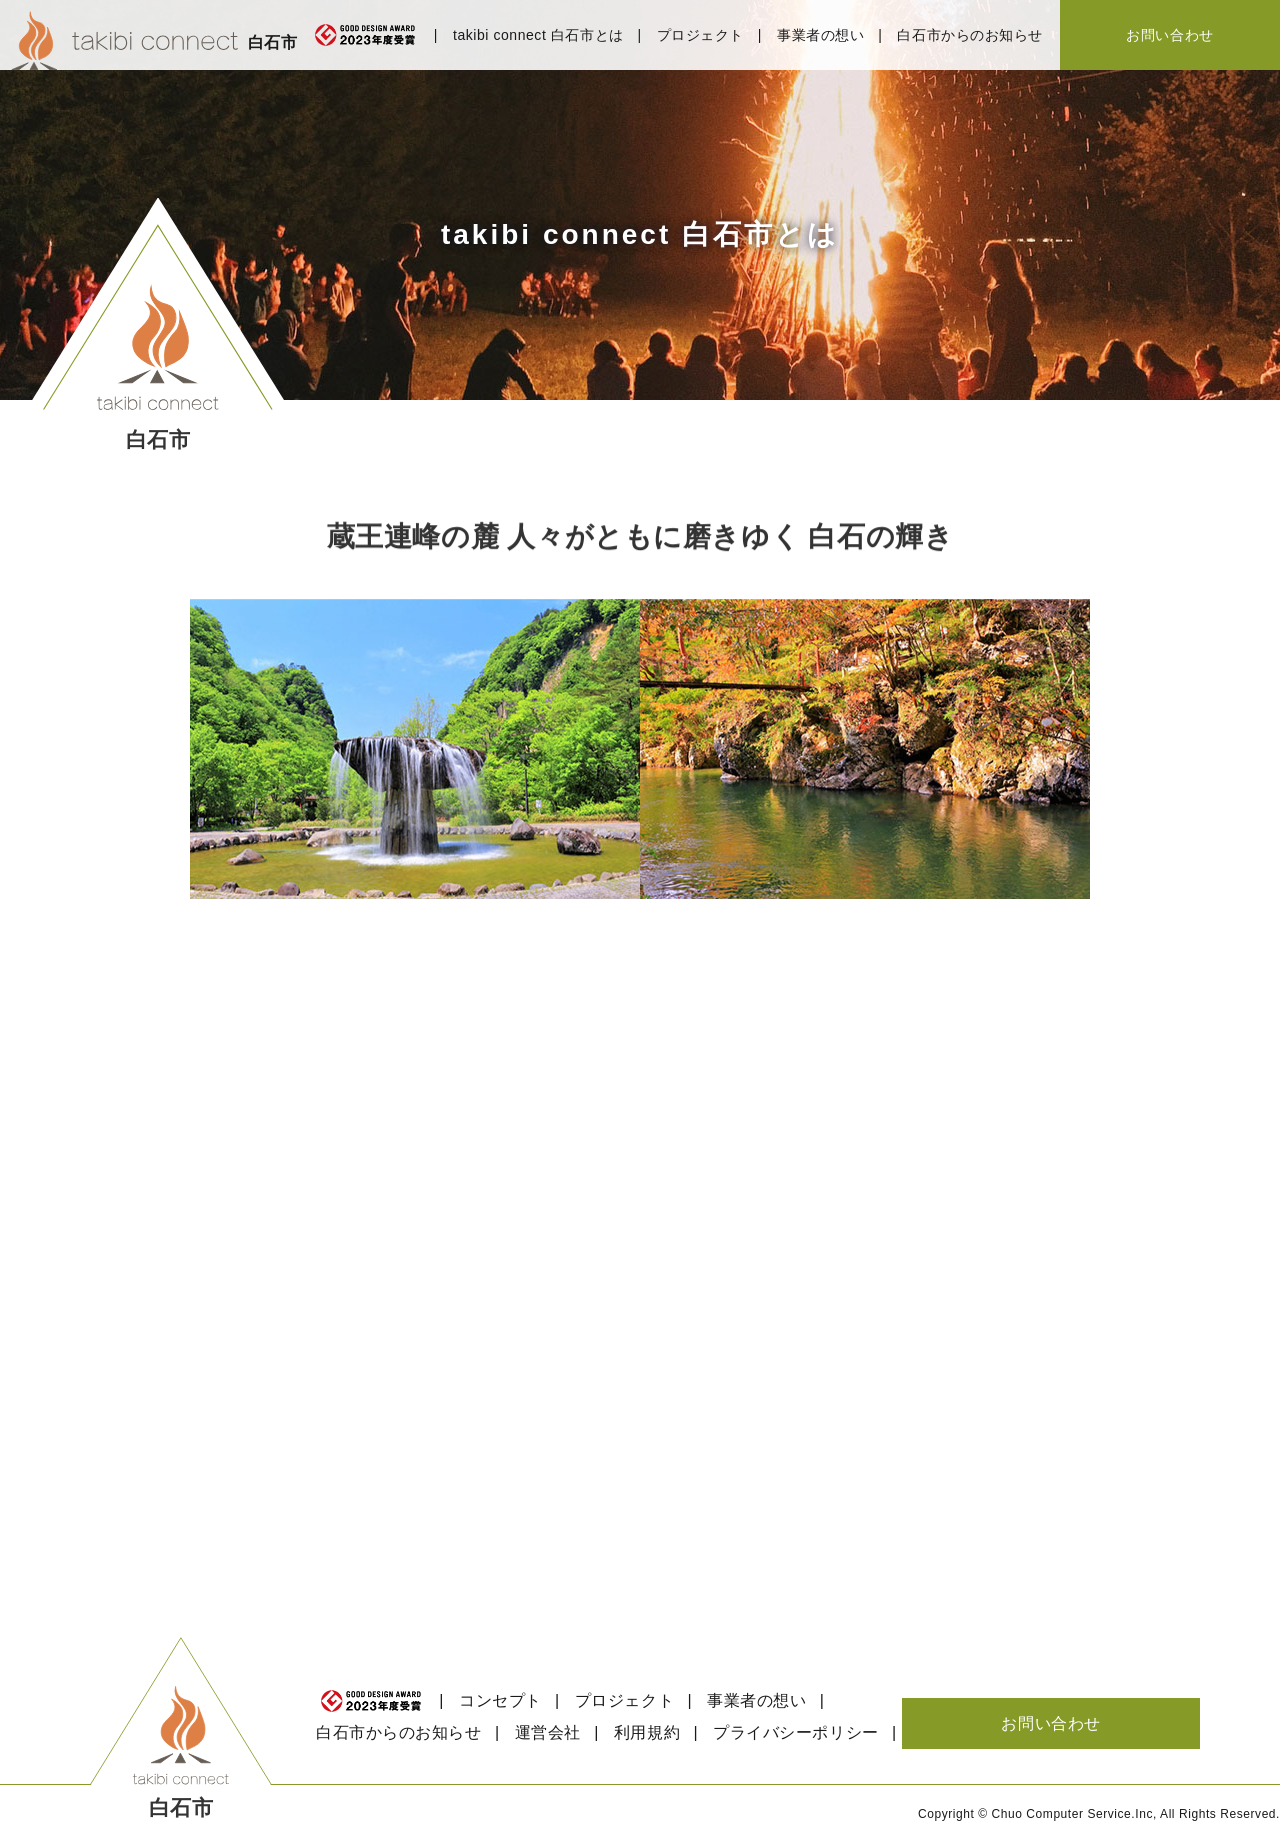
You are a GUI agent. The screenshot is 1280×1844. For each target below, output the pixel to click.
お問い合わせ (1169, 35)
